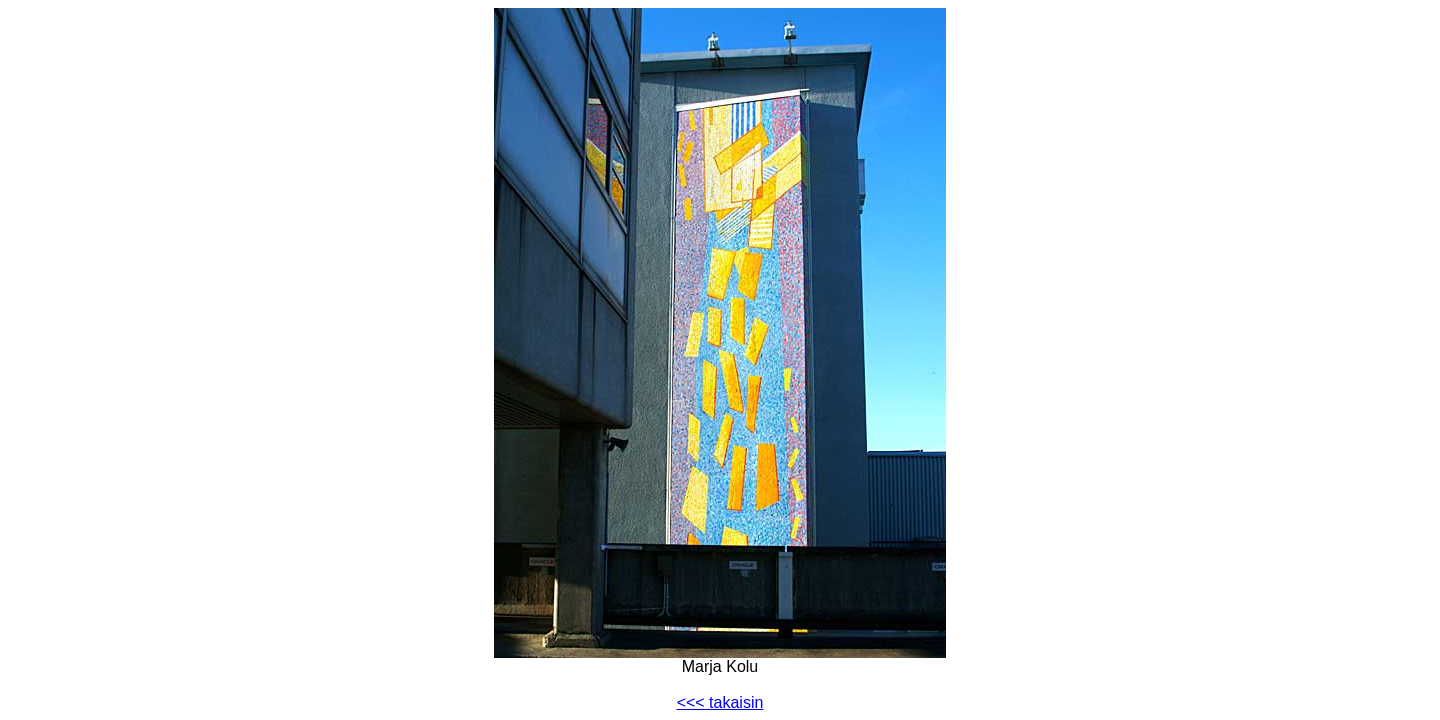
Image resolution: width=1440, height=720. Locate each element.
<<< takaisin (720, 702)
